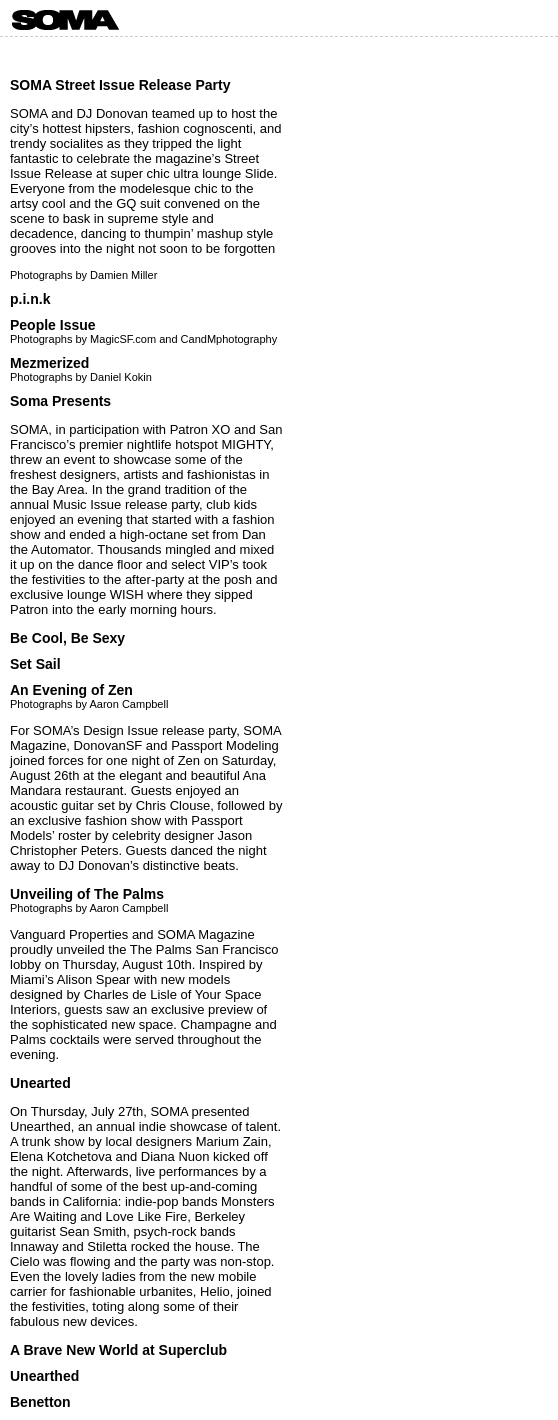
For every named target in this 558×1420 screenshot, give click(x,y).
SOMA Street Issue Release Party (120, 85)
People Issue (53, 325)
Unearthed (44, 1376)
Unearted (40, 1083)
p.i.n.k (30, 299)
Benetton (40, 1402)
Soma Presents (60, 401)
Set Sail (35, 664)
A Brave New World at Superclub (118, 1350)
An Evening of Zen (71, 690)
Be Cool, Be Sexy (67, 638)
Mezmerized (49, 363)
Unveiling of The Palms (87, 894)
